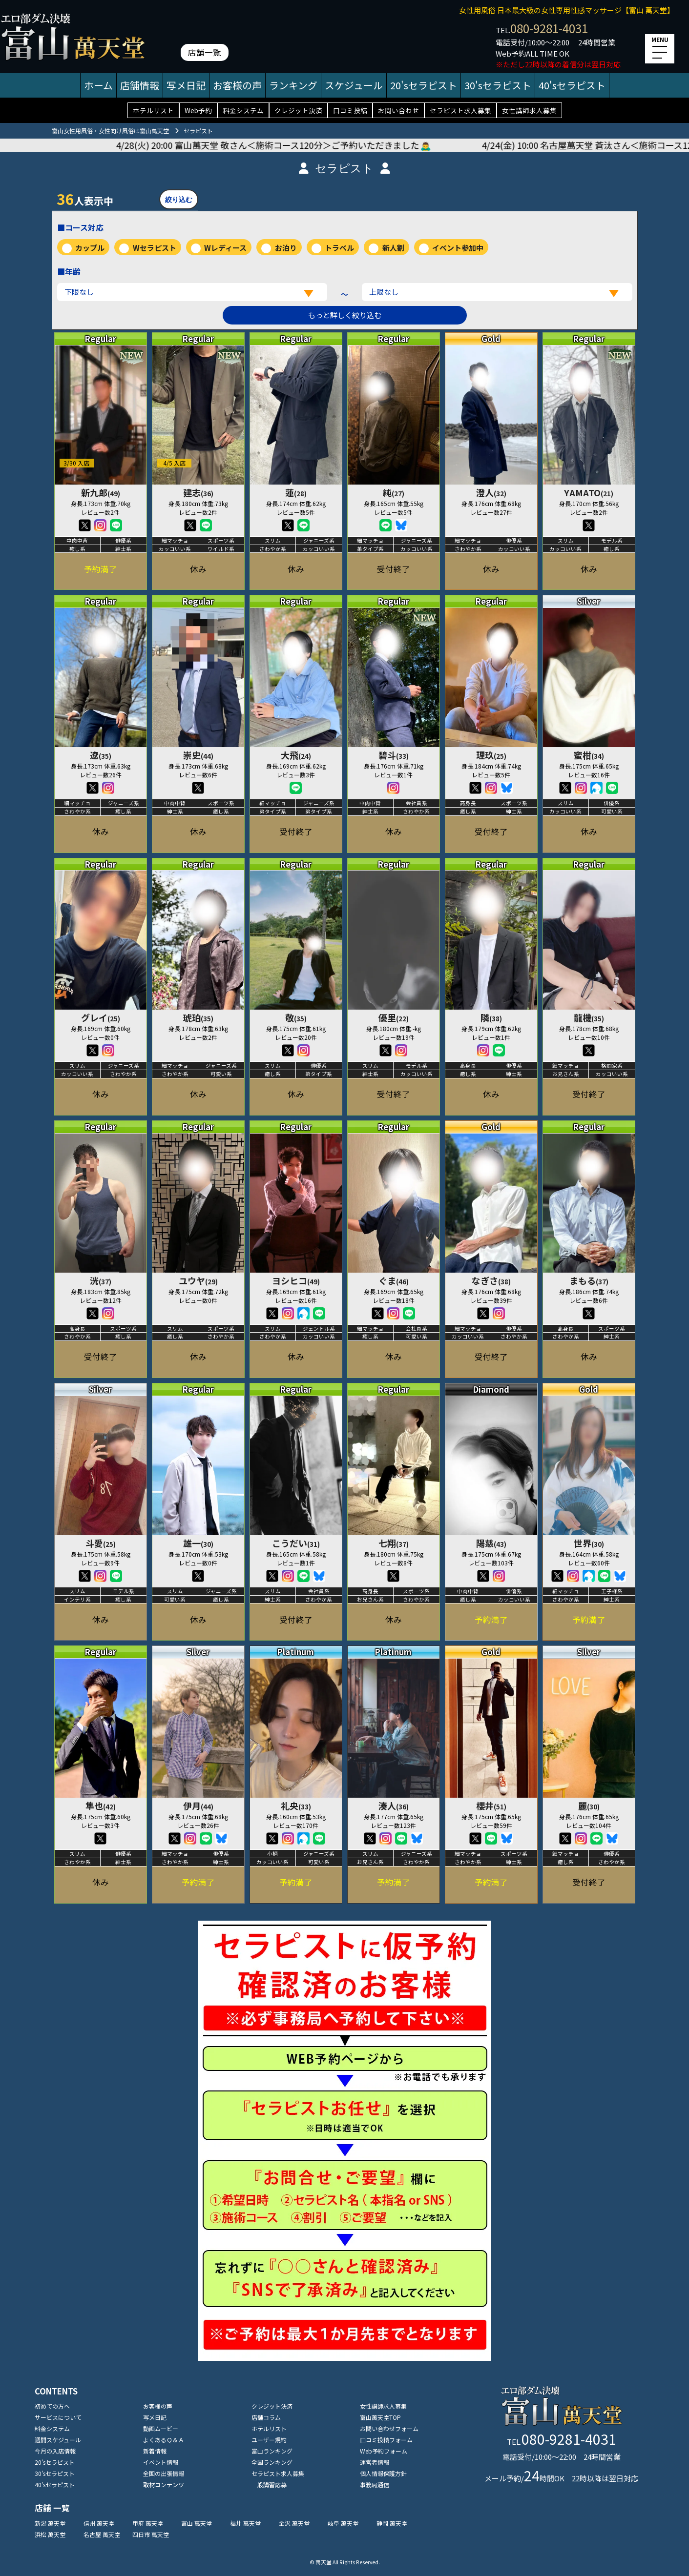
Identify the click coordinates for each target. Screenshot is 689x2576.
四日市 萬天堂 (150, 2534)
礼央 (296, 1805)
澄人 (491, 492)
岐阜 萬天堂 (343, 2523)
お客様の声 (237, 85)
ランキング (293, 85)
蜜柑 (589, 755)
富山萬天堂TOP (380, 2417)
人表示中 (85, 198)
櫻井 (491, 1805)
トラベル (339, 248)
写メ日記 (186, 85)
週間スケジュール (58, 2439)
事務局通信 (374, 2484)
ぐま (393, 1280)
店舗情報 (139, 85)
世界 (589, 1543)
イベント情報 (160, 2462)
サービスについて (58, 2417)
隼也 (100, 1805)
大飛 (296, 755)
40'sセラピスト (572, 85)
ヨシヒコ (296, 1280)
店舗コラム (266, 2417)
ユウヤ (198, 1280)
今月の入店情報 (55, 2451)
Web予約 (198, 110)
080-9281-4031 (549, 28)
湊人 (393, 1805)
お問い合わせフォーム (389, 2428)
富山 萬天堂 (196, 2523)
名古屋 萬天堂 (102, 2534)
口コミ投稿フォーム (386, 2439)
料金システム (243, 110)
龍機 (589, 1017)
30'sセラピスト (497, 85)
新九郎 (100, 492)
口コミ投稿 (350, 110)
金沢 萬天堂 (294, 2523)
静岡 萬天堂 (391, 2523)
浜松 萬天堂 (50, 2534)
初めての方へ (52, 2406)
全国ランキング (271, 2462)
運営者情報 (374, 2462)
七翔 (393, 1543)
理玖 (491, 755)
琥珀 (198, 1017)
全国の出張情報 (163, 2473)
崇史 (198, 755)
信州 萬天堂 (99, 2523)
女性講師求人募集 (529, 110)
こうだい (296, 1543)
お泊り (286, 248)
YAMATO (588, 492)
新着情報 (155, 2451)
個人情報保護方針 (383, 2473)
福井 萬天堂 (245, 2523)
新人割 (393, 248)
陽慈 (491, 1543)
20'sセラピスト (423, 85)
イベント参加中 (457, 248)
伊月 (198, 1805)
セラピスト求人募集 (460, 110)
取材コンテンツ (163, 2484)
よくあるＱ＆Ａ (163, 2439)
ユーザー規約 (269, 2439)
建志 (198, 492)
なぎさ (491, 1280)
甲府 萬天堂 (147, 2523)
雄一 (198, 1543)
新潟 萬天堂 (50, 2523)
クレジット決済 (298, 110)
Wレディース (225, 248)
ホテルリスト (153, 110)
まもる (588, 1280)
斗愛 (100, 1543)
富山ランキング (271, 2451)
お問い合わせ (398, 110)
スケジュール (354, 85)
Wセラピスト (154, 248)
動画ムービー (160, 2428)
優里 (393, 1017)
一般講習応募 (269, 2484)
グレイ (100, 1017)
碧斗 (393, 755)
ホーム (98, 85)
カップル (89, 248)
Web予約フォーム (383, 2451)
